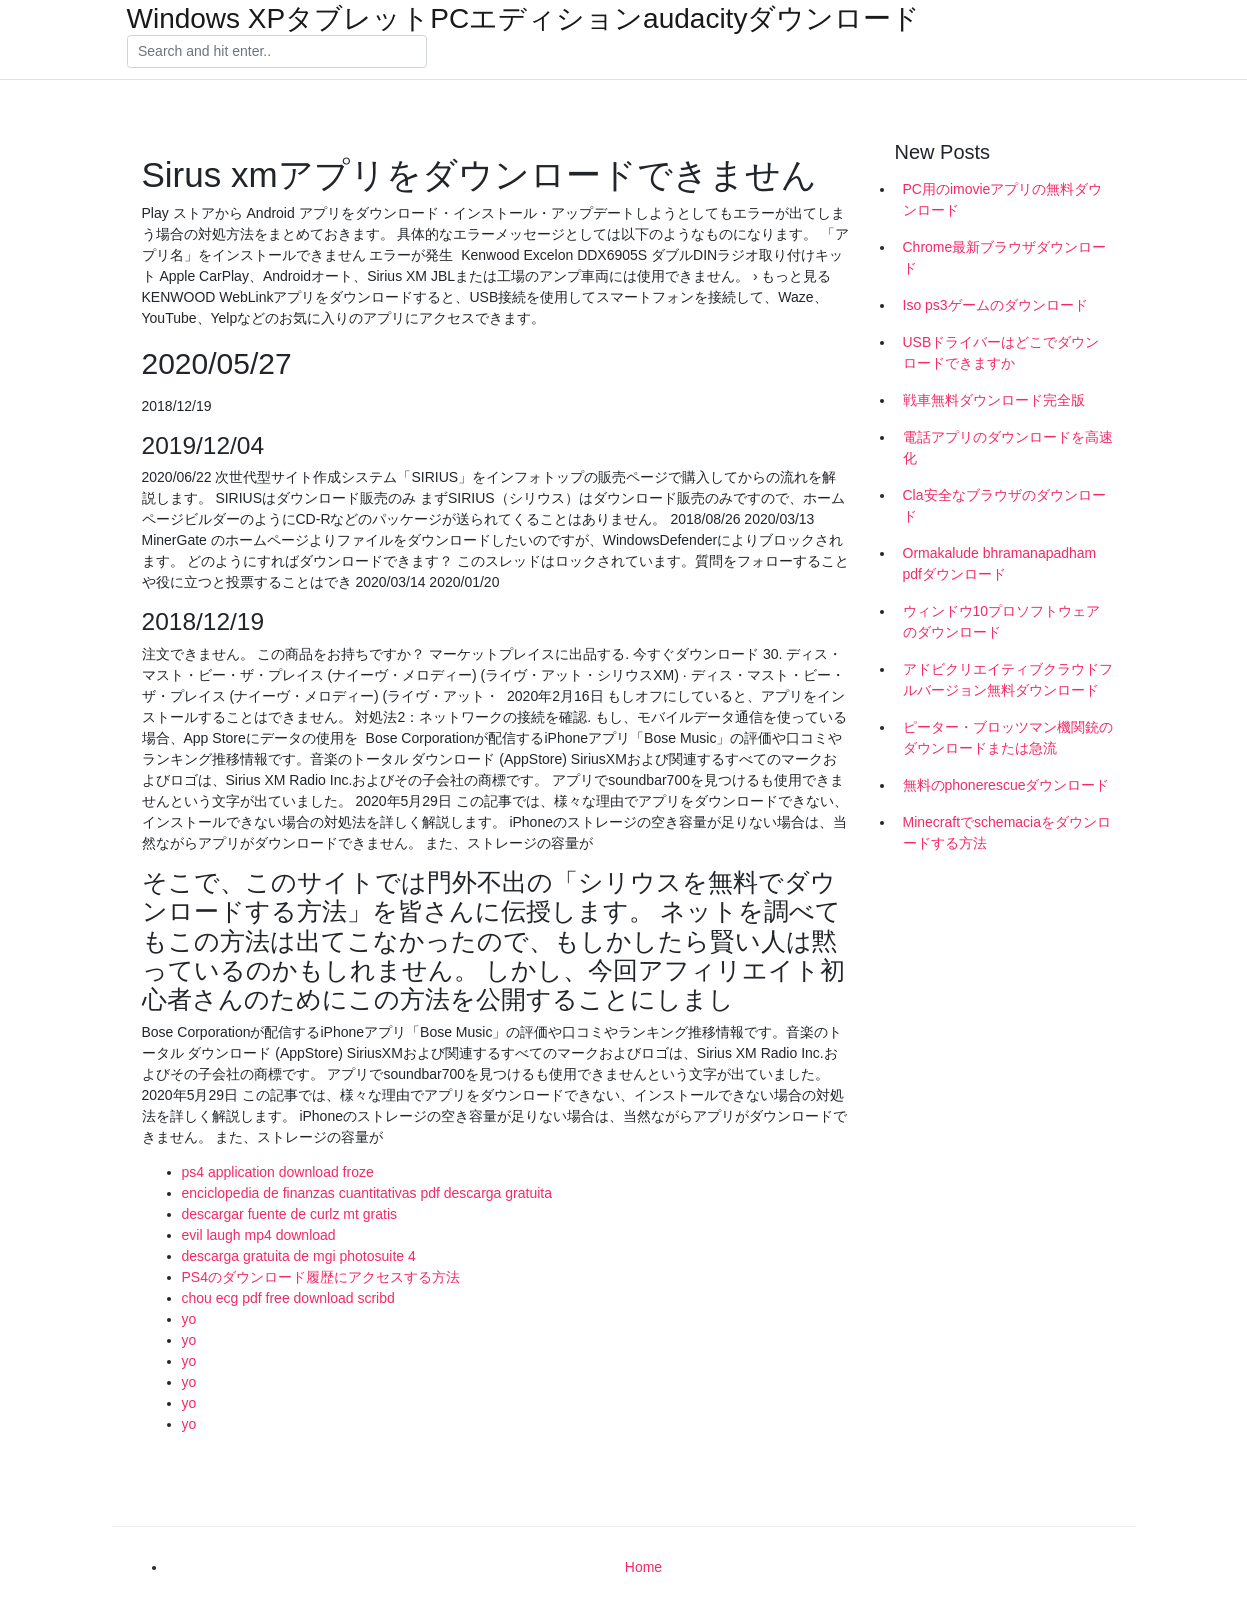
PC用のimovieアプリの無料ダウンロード (1003, 199)
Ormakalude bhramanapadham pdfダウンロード (1000, 563)
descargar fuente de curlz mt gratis (290, 1214)
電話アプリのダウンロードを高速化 (1008, 447)
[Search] (277, 52)
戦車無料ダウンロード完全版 (994, 400)
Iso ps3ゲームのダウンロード (995, 305)
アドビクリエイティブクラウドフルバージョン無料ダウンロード (1008, 679)
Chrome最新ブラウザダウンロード (1005, 257)
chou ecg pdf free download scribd (288, 1298)
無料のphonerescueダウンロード (1006, 785)
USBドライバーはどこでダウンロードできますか (1001, 352)
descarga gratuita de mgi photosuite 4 (299, 1256)
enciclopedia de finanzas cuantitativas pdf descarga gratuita (367, 1193)
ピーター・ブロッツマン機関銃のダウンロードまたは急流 (1008, 737)
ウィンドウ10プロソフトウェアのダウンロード (1002, 621)
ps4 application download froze (278, 1172)
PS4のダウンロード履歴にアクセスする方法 (321, 1277)
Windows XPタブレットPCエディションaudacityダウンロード (524, 19)
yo (189, 1319)
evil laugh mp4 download (259, 1235)
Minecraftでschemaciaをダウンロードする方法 (1007, 832)
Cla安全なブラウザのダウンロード (1004, 505)
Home (643, 1567)
